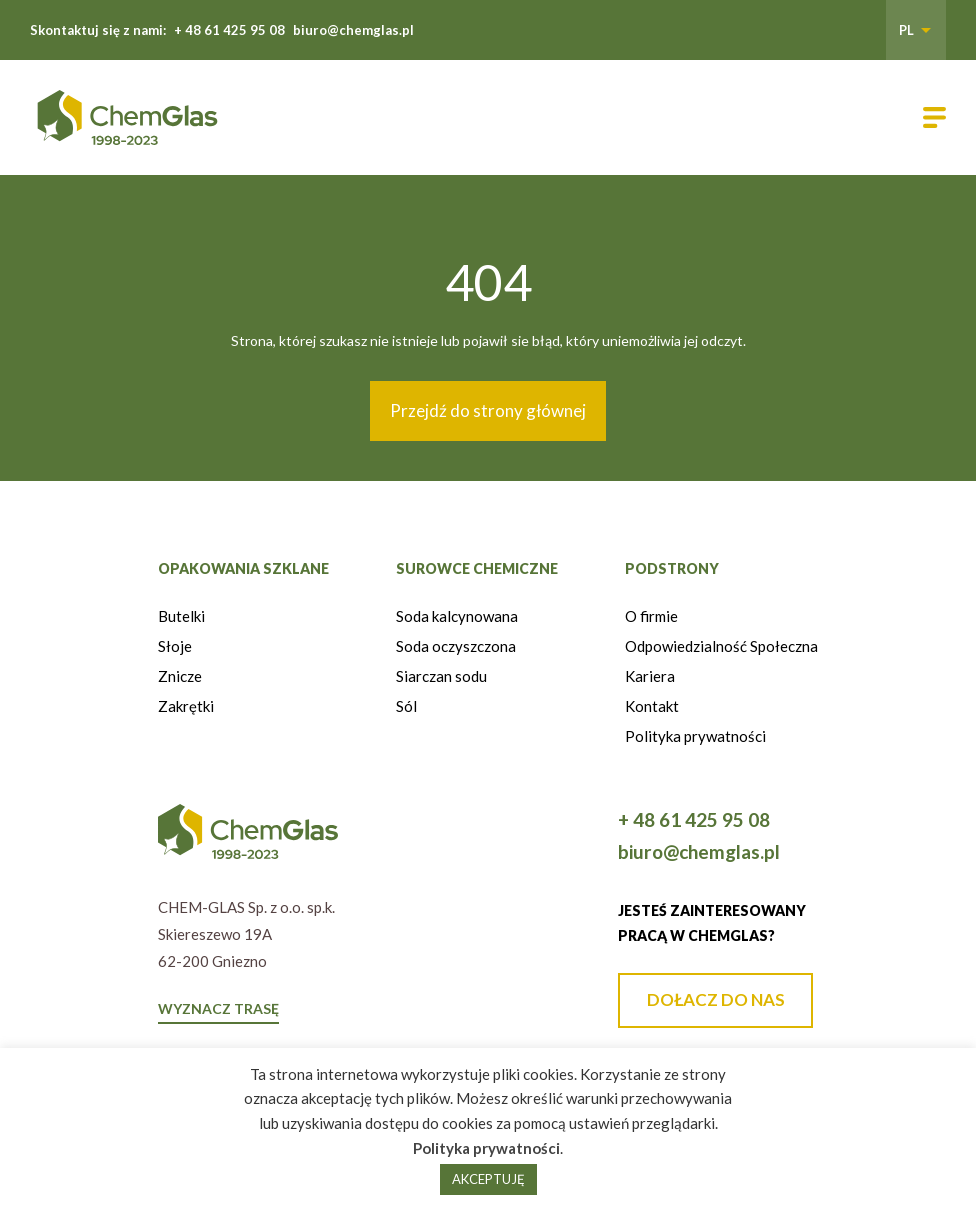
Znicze (180, 676)
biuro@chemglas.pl (353, 30)
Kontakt (652, 706)
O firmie (651, 616)
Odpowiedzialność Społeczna (721, 646)
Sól (406, 706)
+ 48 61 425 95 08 (229, 30)
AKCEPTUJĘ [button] (488, 1179)
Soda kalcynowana (457, 616)
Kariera (650, 676)
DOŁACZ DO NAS (716, 999)
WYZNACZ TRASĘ (218, 1008)
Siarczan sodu (441, 676)
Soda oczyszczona (456, 646)
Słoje (175, 646)
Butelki (181, 616)
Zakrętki (186, 706)
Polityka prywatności (695, 736)
